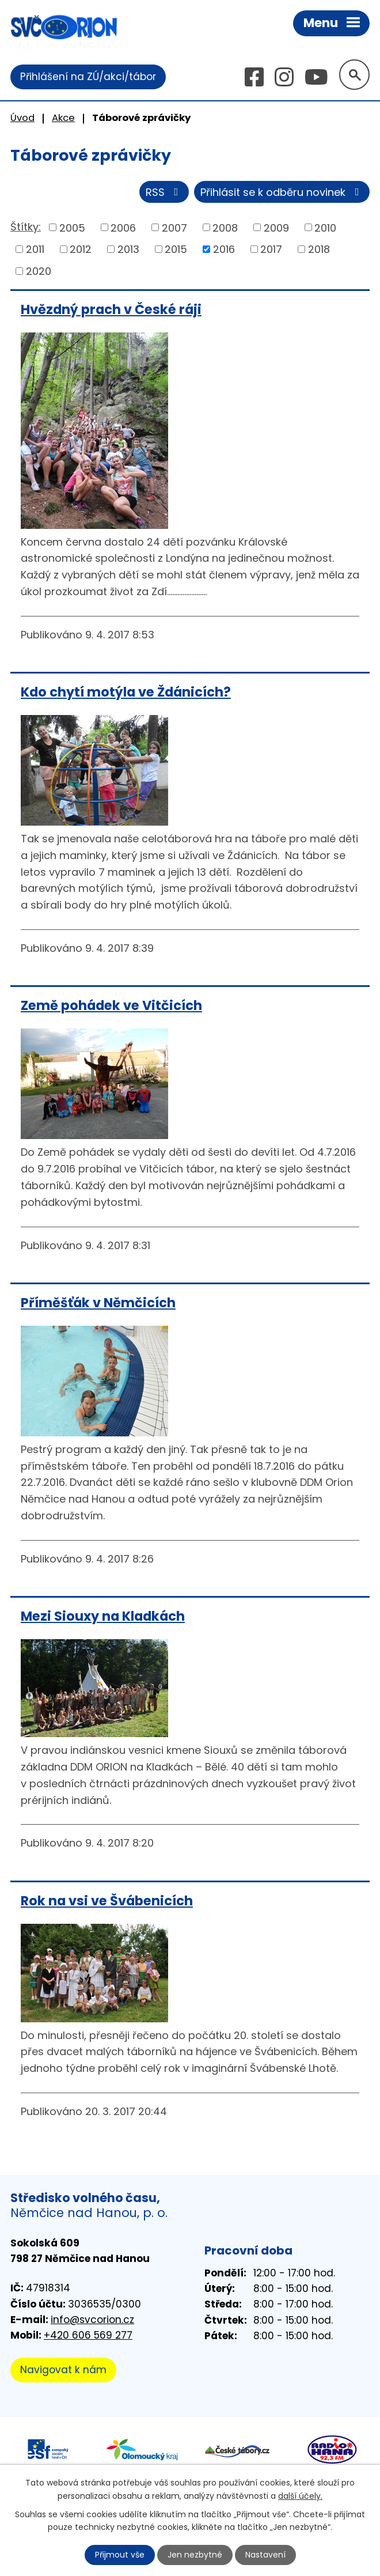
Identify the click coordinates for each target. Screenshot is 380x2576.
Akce (63, 117)
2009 (276, 227)
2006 (123, 227)
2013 (128, 249)
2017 (271, 249)
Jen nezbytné (195, 2554)
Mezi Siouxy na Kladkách (103, 1616)
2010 (325, 227)
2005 (72, 227)
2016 (224, 249)
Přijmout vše (120, 2554)
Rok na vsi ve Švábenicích (107, 1901)
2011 (35, 249)
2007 (174, 227)
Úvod (22, 117)
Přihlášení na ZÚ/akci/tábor (88, 77)
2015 (176, 249)
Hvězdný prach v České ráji (111, 309)
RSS (164, 192)
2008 (225, 227)
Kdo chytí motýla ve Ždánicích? (126, 692)
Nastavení (265, 2554)
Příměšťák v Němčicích (98, 1302)
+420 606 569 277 (88, 2335)
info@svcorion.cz (92, 2320)
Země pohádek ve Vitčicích (111, 1005)
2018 (319, 249)
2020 (38, 271)
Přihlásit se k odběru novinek (282, 192)
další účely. (300, 2495)
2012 (81, 249)
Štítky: (25, 227)
